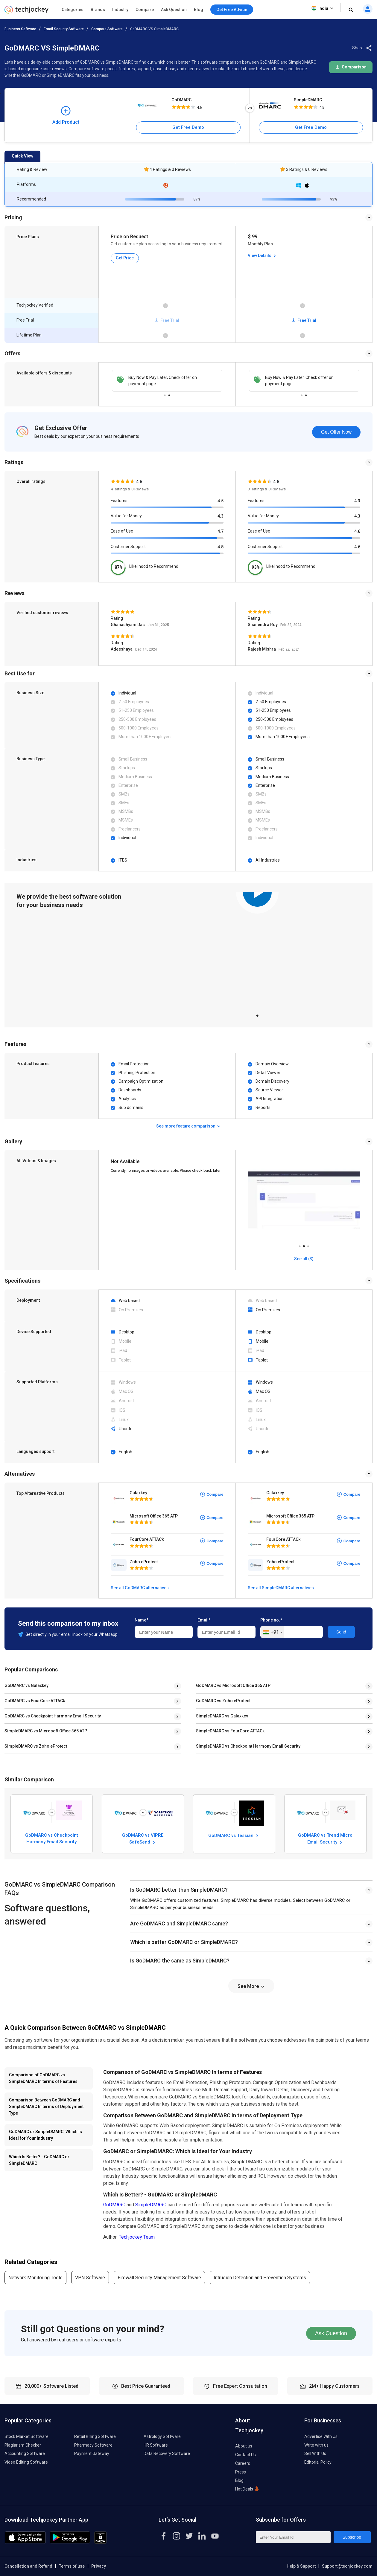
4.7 (221, 531)
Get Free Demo (188, 127)
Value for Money (126, 515)
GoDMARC (181, 99)
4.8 (221, 546)
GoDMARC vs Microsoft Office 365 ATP (233, 1685)
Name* (141, 1620)
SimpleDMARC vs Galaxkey (222, 1716)
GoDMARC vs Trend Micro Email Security (325, 1838)
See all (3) (304, 1258)
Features (119, 500)
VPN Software (90, 2277)
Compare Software (107, 29)
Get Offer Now (336, 432)
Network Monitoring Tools (35, 2277)
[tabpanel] (257, 950)
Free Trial (304, 320)
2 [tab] (169, 393)
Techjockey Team (137, 2237)
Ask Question (174, 9)
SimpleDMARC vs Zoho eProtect (35, 1746)
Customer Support (128, 546)
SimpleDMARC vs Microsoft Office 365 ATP (45, 1730)
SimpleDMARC (308, 99)
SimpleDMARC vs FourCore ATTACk (230, 1730)
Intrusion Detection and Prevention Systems (260, 2277)
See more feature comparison (188, 1126)
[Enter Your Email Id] (293, 2537)
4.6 (357, 531)
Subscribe (352, 2537)
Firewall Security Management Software (159, 2277)
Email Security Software (64, 29)
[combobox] (272, 1632)
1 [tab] (165, 393)
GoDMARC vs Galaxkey (26, 1685)
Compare (145, 9)
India (322, 8)
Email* (204, 1620)
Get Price (125, 258)
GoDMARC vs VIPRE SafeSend (142, 1838)
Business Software (20, 29)
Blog (198, 9)
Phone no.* (271, 1620)
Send (341, 1632)
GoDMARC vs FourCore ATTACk (34, 1700)
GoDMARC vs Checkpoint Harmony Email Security (52, 1716)
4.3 (221, 516)
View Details (262, 255)
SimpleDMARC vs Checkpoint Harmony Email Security (248, 1746)
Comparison (351, 67)
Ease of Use (122, 531)
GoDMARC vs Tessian (234, 1835)
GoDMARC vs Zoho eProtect (223, 1700)
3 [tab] (308, 1244)
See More (251, 1986)
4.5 (221, 500)
